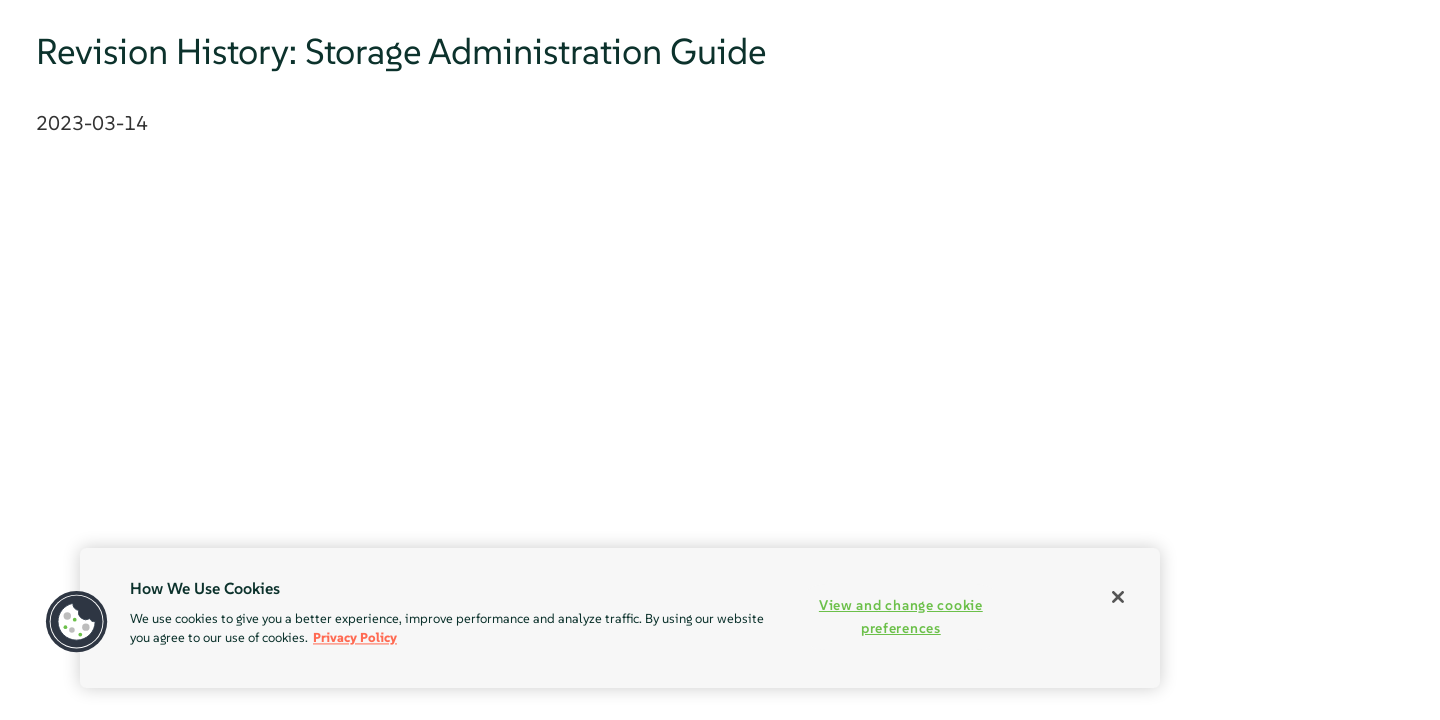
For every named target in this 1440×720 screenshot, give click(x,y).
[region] (620, 618)
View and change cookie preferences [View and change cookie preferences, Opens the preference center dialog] (901, 616)
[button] (77, 622)
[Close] (1118, 597)
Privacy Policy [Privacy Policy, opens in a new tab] (355, 637)
